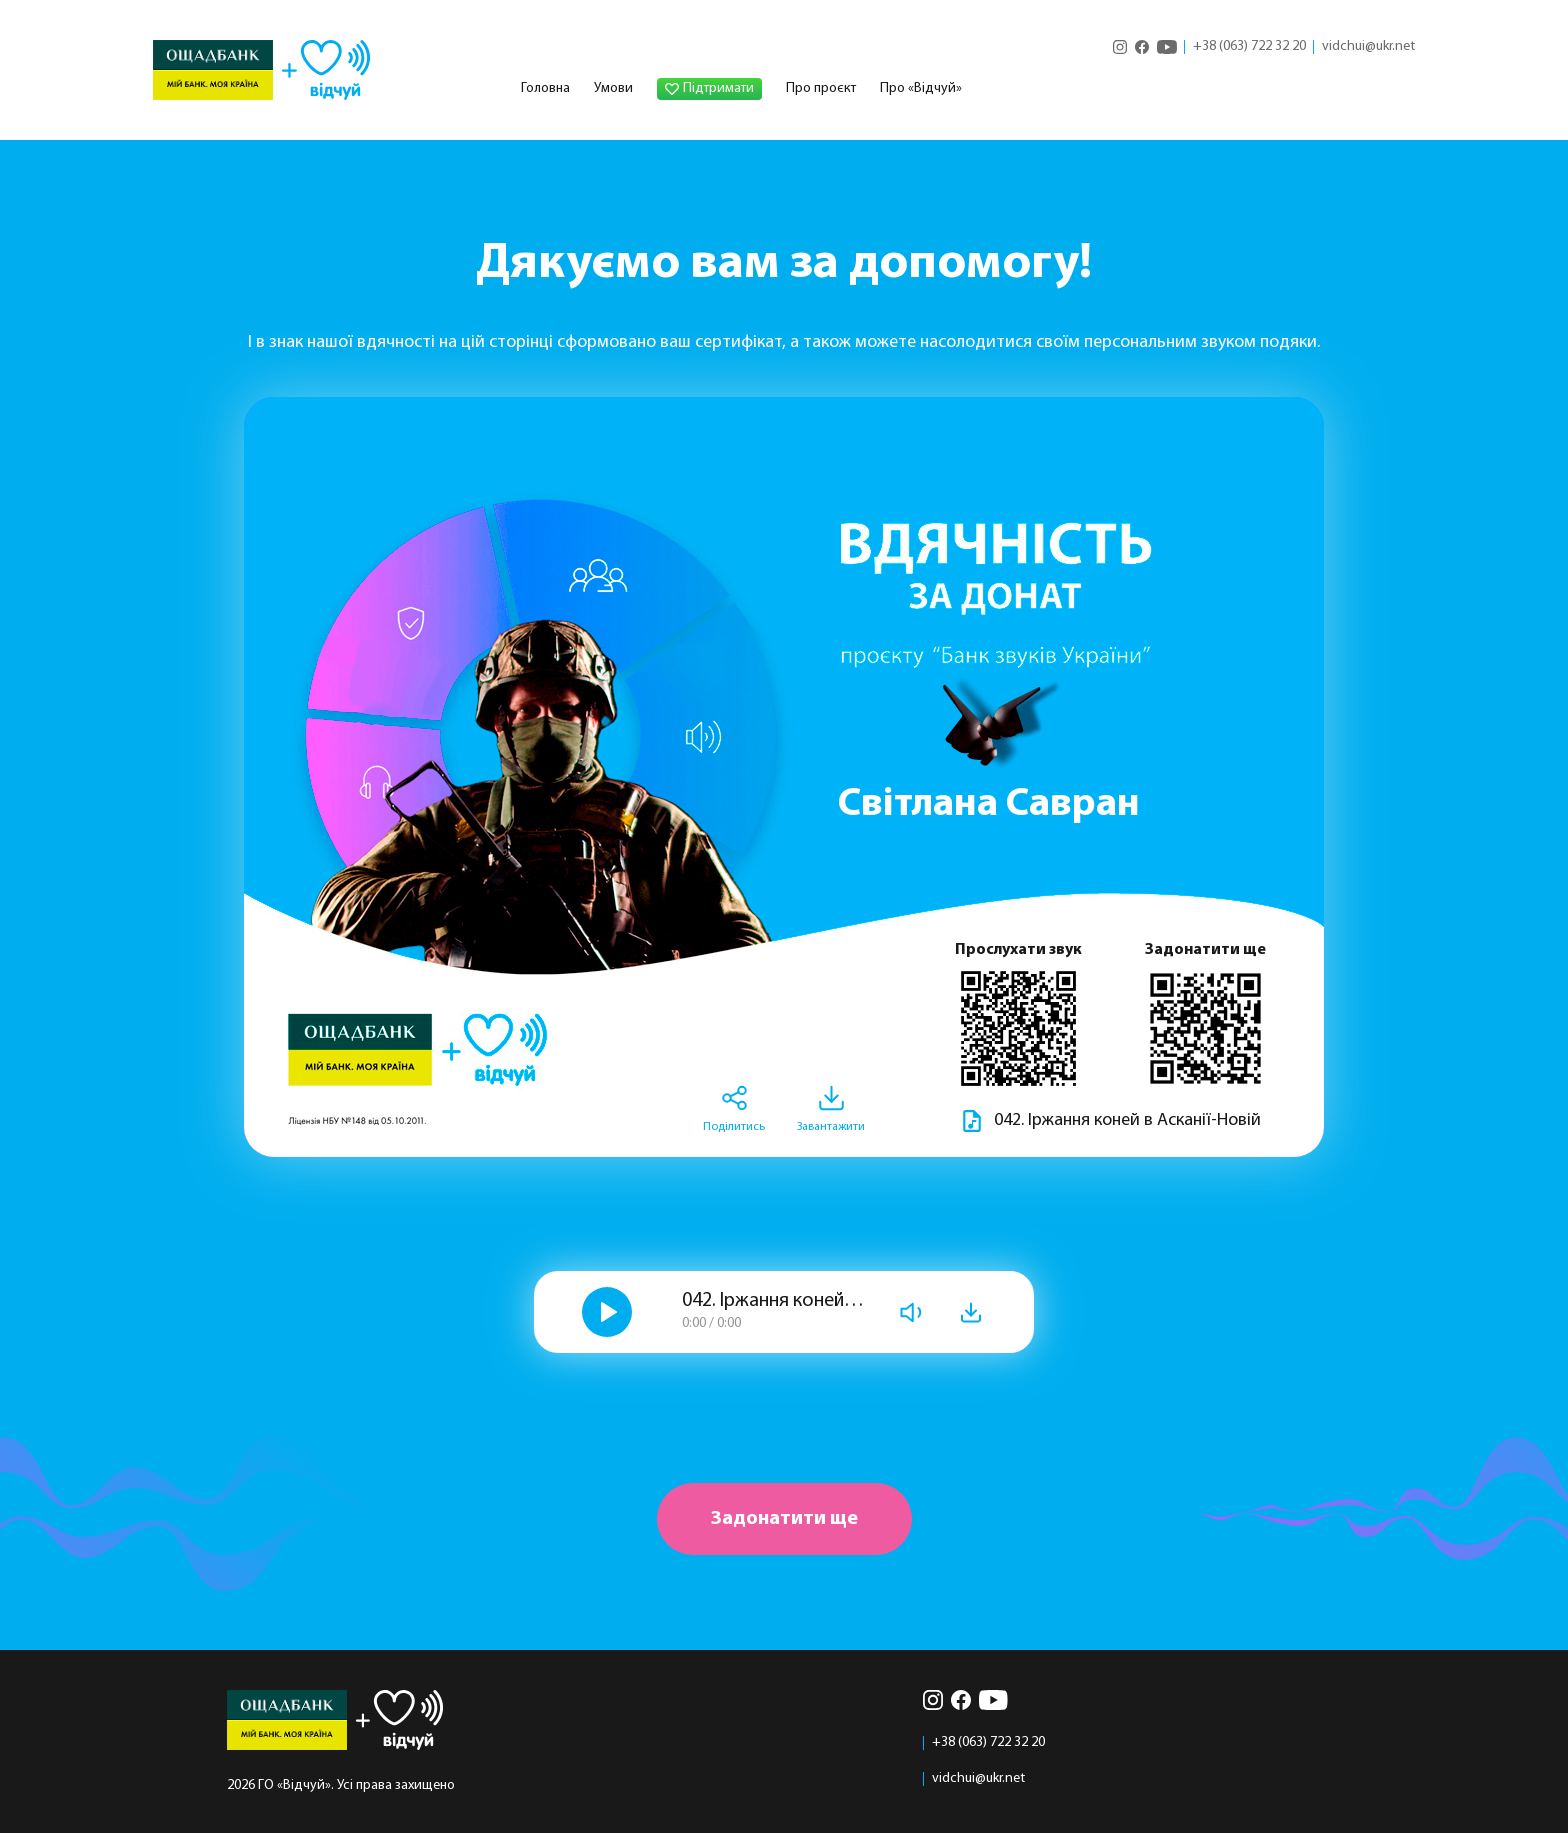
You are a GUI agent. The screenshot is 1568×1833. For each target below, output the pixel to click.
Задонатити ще (784, 1519)
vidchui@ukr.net (1368, 47)
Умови (613, 88)
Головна (545, 88)
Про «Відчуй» (921, 88)
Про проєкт (821, 88)
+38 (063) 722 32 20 (1249, 47)
